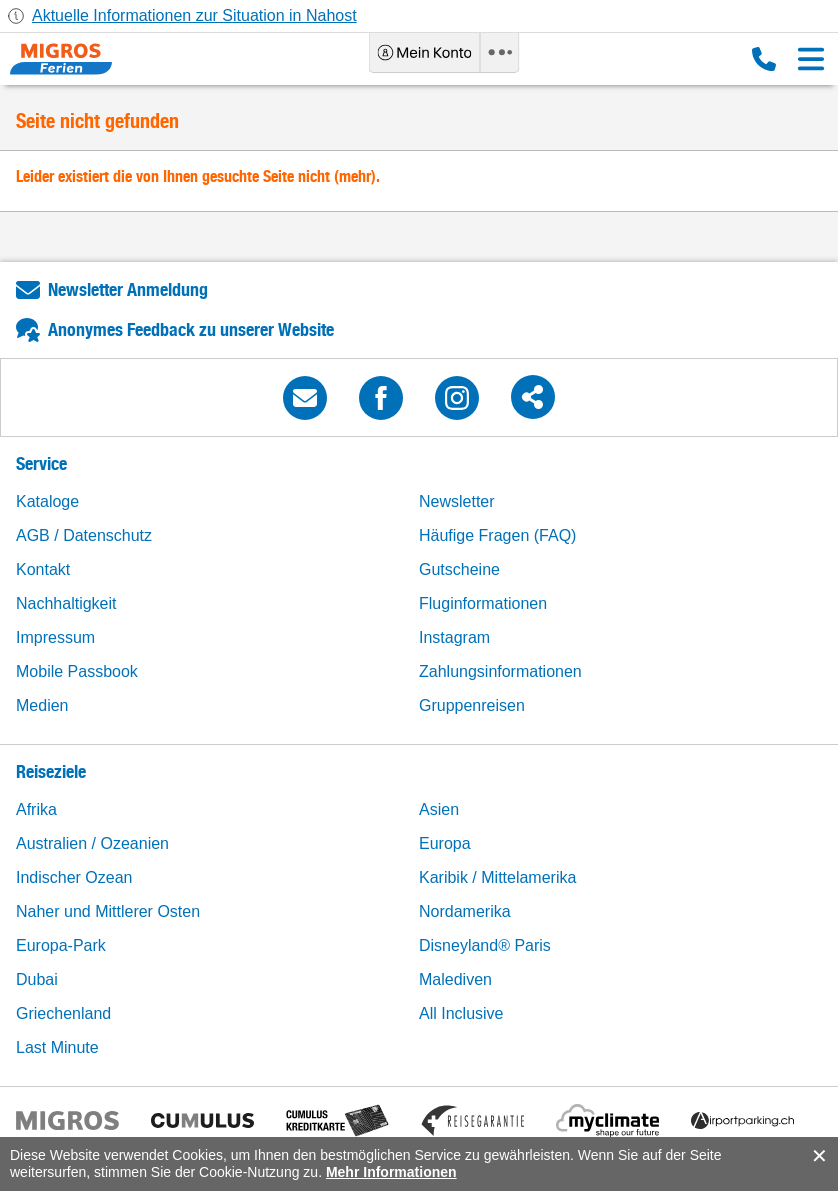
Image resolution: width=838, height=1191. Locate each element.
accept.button (817, 1156)
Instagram (454, 637)
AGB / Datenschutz (84, 535)
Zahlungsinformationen (500, 671)
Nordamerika (465, 911)
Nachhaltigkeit (66, 603)
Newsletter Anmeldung (128, 289)
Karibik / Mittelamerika (497, 877)
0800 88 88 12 (764, 59)
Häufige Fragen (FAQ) (497, 535)
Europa (445, 843)
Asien (439, 809)
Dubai (37, 979)
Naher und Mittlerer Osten (108, 911)
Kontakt (43, 569)
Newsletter (457, 501)
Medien (42, 705)
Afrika (36, 809)
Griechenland (63, 1013)
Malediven (455, 979)
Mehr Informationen (391, 1172)
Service (41, 463)
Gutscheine (459, 569)
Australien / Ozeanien (92, 843)
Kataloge (47, 501)
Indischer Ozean (74, 877)
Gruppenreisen (472, 705)
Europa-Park (61, 945)
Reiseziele (51, 771)
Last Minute (57, 1047)
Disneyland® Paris (485, 945)
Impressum (55, 637)
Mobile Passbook (77, 671)
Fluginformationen (483, 603)
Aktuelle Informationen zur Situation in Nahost (194, 15)
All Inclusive (461, 1013)
